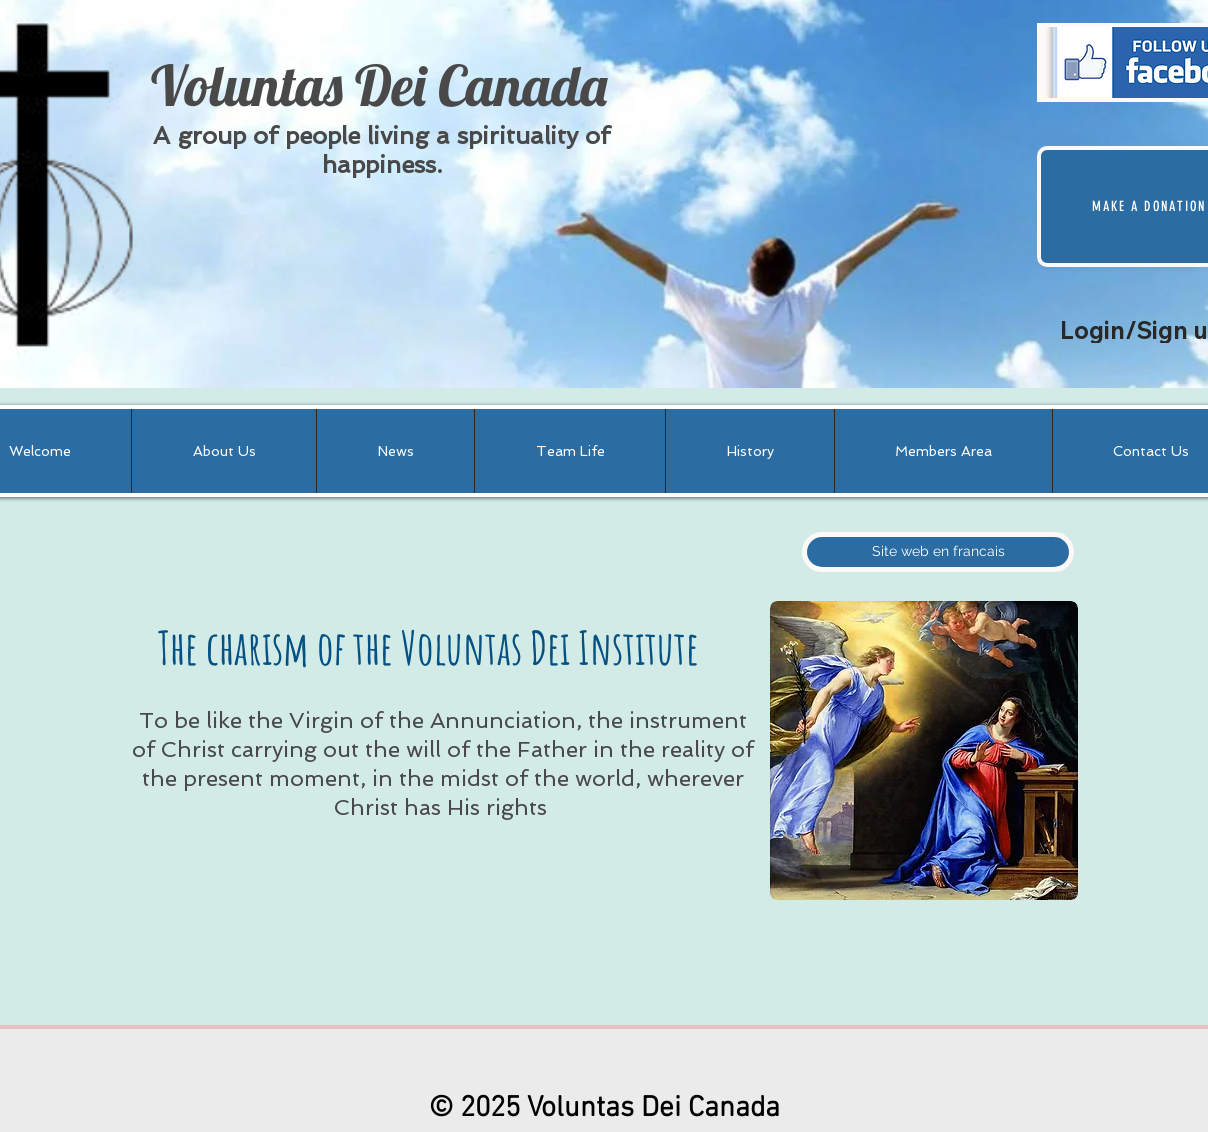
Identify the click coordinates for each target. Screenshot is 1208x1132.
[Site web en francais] (938, 552)
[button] (223, 451)
